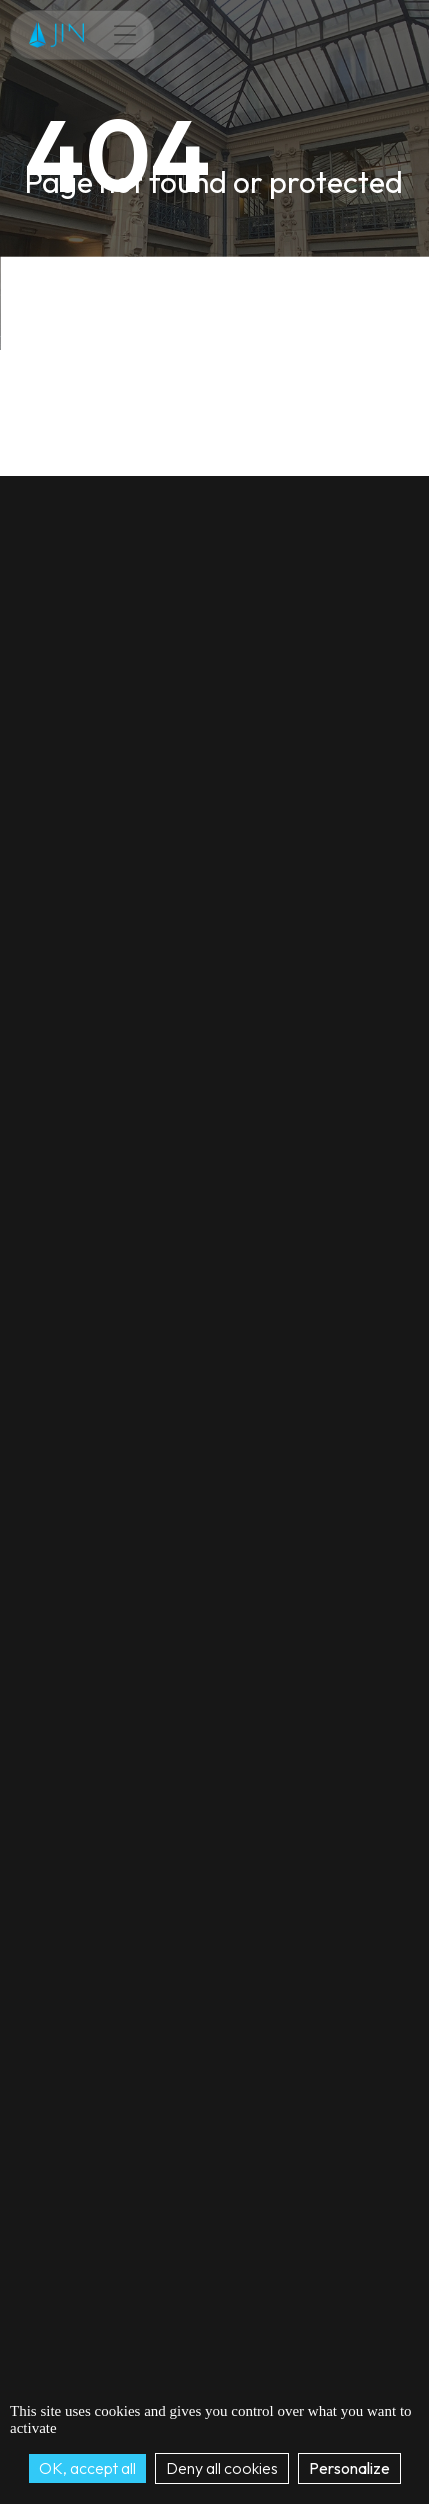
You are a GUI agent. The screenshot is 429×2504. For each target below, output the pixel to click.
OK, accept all (87, 2468)
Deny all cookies (222, 2468)
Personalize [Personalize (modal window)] (349, 2468)
